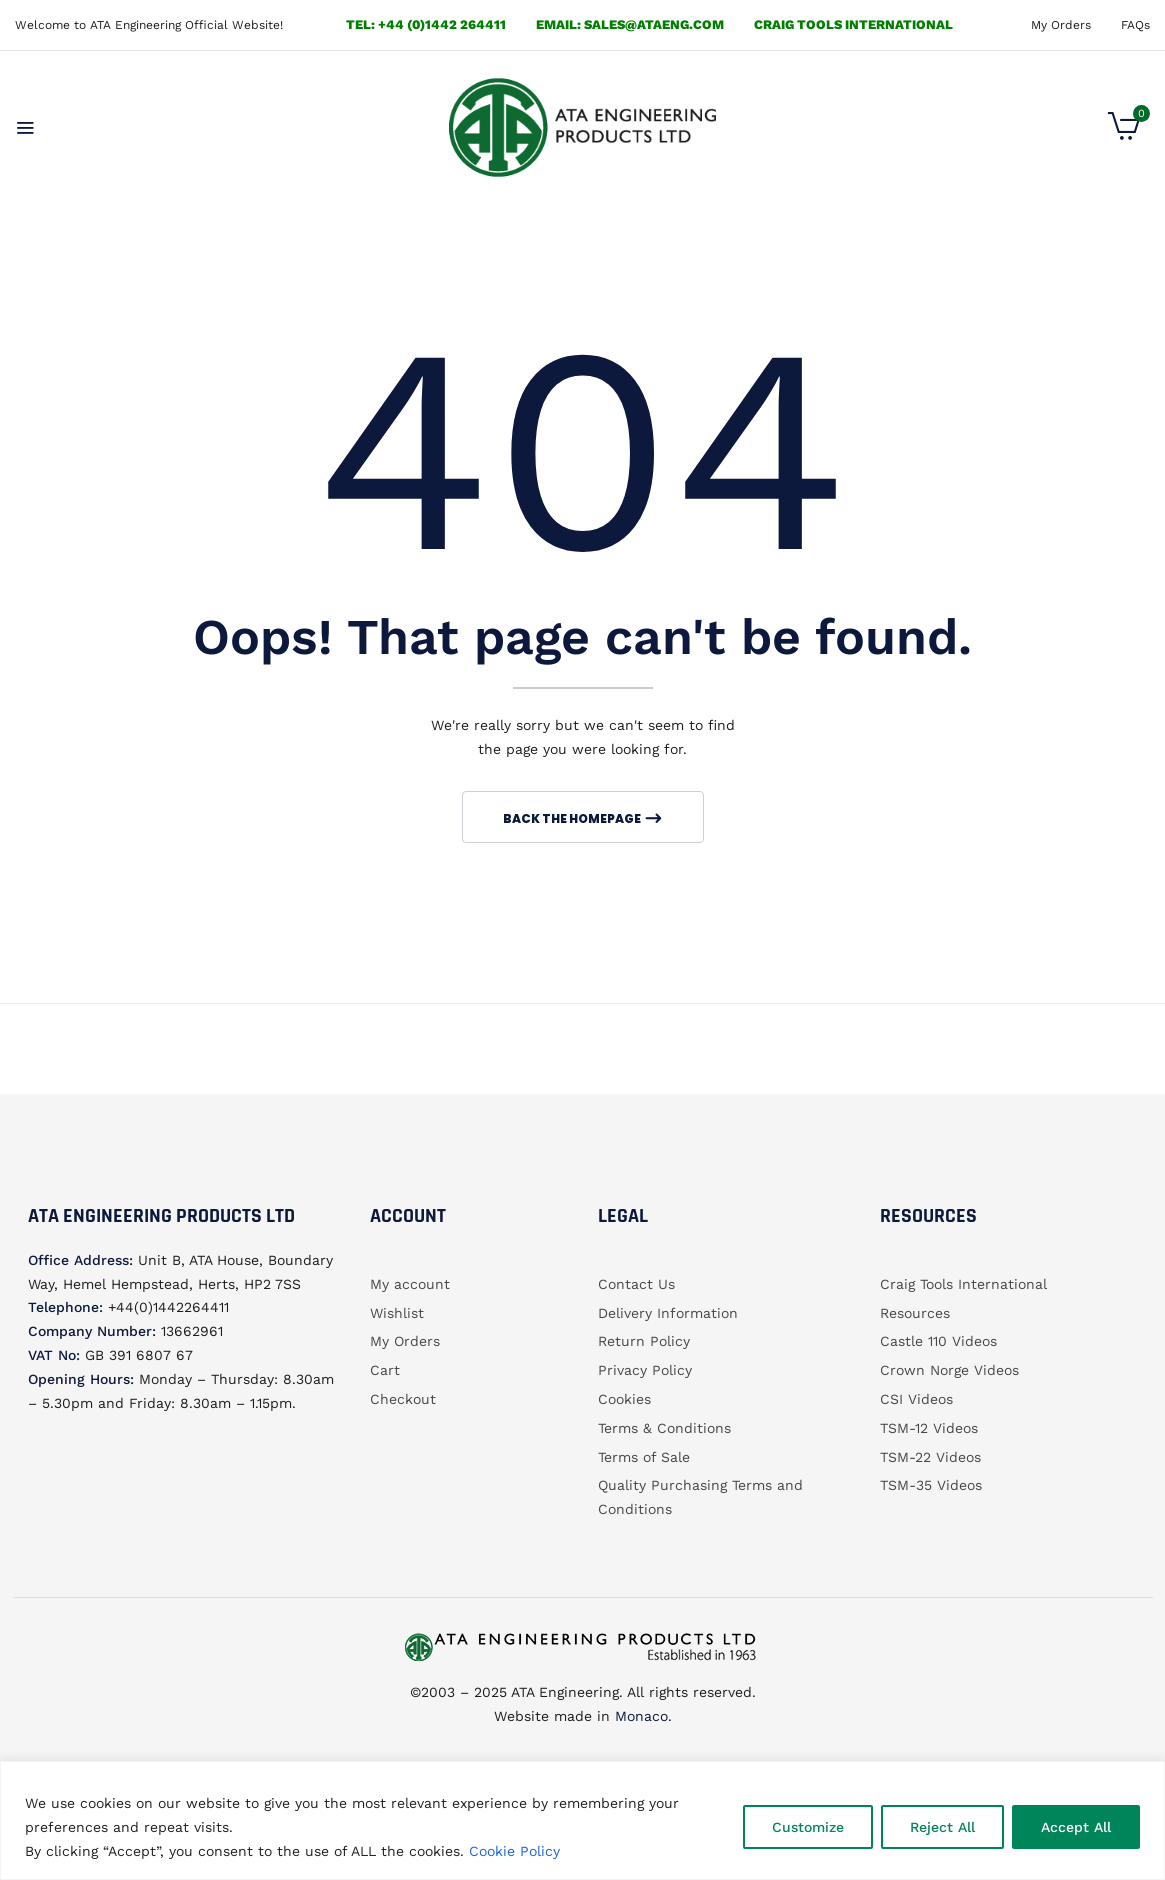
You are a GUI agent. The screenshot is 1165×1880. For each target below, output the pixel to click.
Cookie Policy (514, 1851)
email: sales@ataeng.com (630, 24)
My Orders (1061, 25)
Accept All (1076, 1827)
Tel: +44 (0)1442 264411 (426, 24)
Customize (808, 1827)
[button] (1124, 135)
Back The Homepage (573, 818)
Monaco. (641, 1716)
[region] (582, 1820)
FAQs (1135, 25)
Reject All (942, 1827)
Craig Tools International (853, 24)
